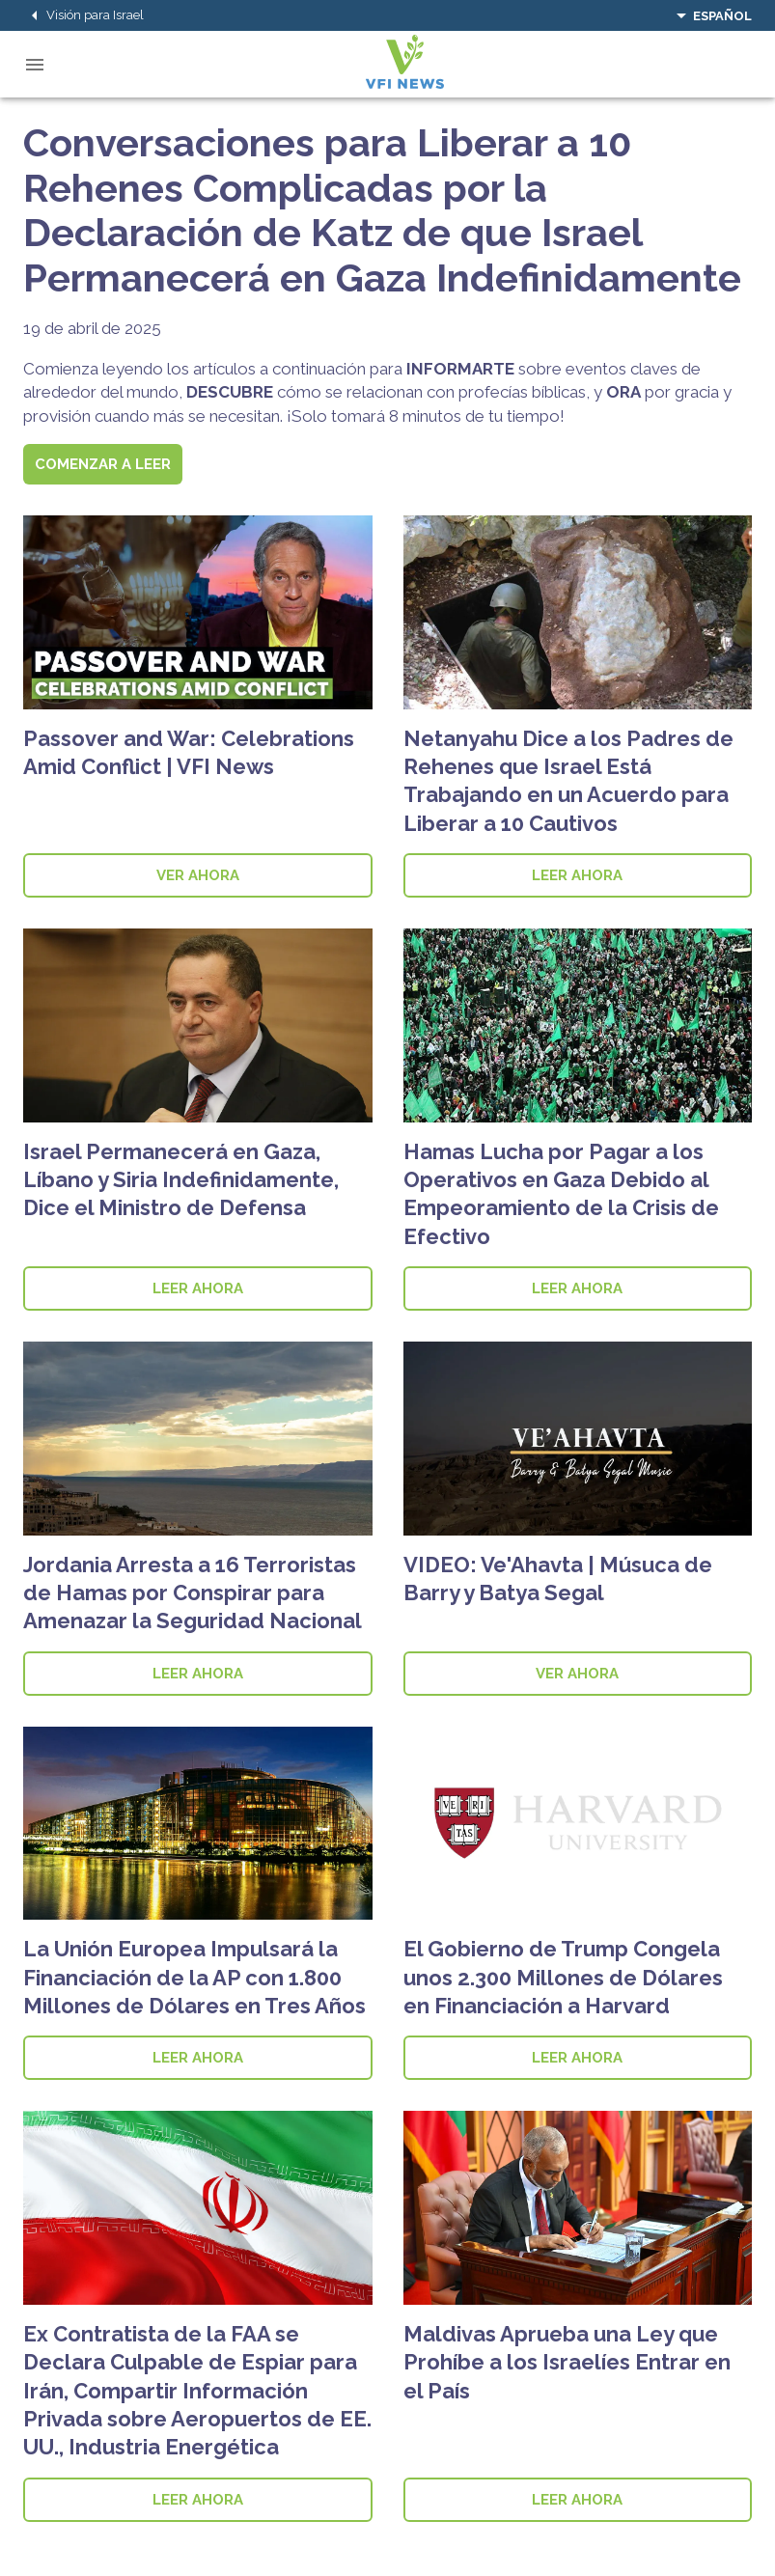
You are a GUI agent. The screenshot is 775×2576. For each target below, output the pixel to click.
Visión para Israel (83, 15)
